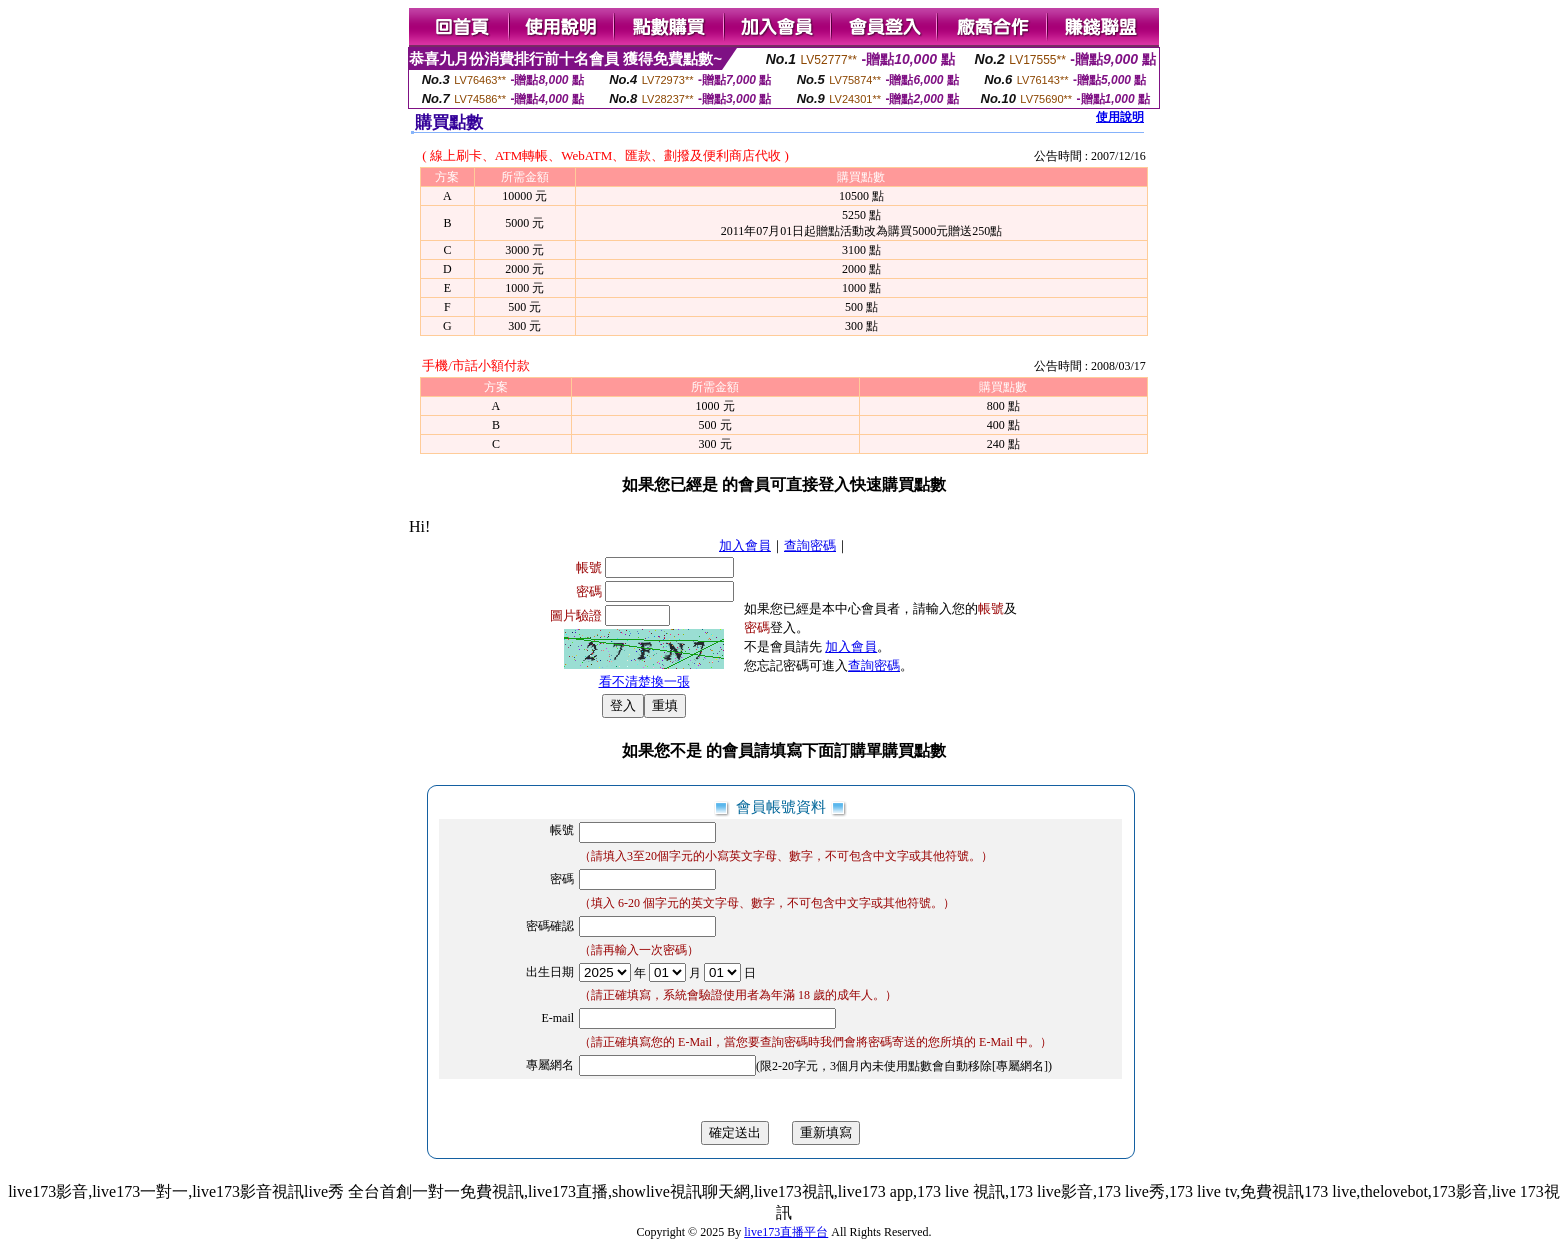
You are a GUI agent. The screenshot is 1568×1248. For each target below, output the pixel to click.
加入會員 (745, 545)
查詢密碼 (810, 545)
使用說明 (1120, 117)
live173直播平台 (786, 1232)
